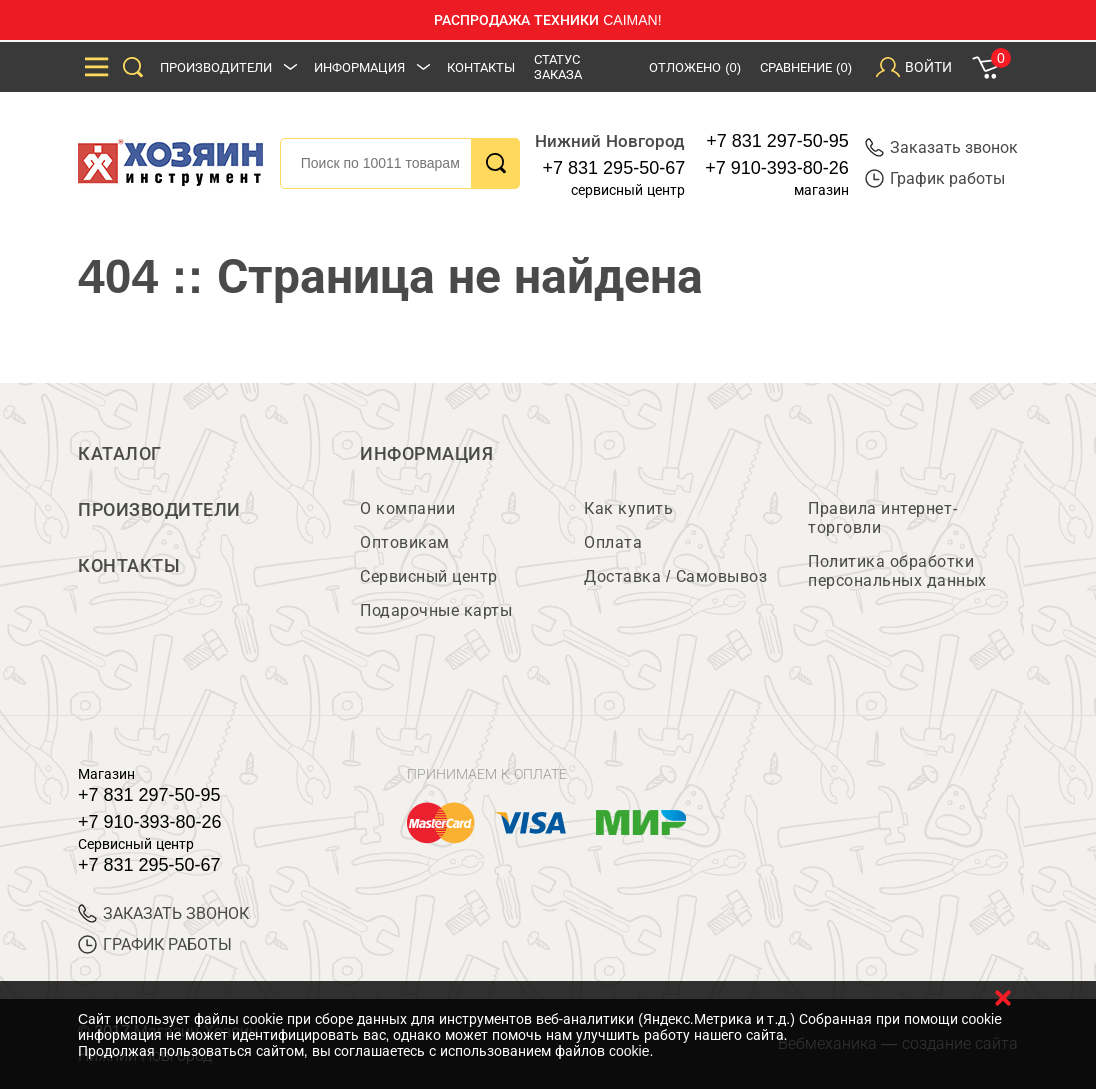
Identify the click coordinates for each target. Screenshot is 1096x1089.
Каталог (120, 454)
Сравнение (806, 67)
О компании (407, 508)
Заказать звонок (941, 147)
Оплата (613, 542)
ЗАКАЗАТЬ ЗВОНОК (163, 913)
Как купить (628, 508)
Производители (216, 67)
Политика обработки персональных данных (897, 571)
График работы (935, 178)
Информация (359, 67)
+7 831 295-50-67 (614, 168)
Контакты (481, 67)
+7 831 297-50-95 (777, 141)
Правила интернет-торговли (883, 518)
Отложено (695, 67)
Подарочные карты (436, 610)
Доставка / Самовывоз (675, 576)
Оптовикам (405, 542)
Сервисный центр (429, 576)
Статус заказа (558, 67)
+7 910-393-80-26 (777, 168)
